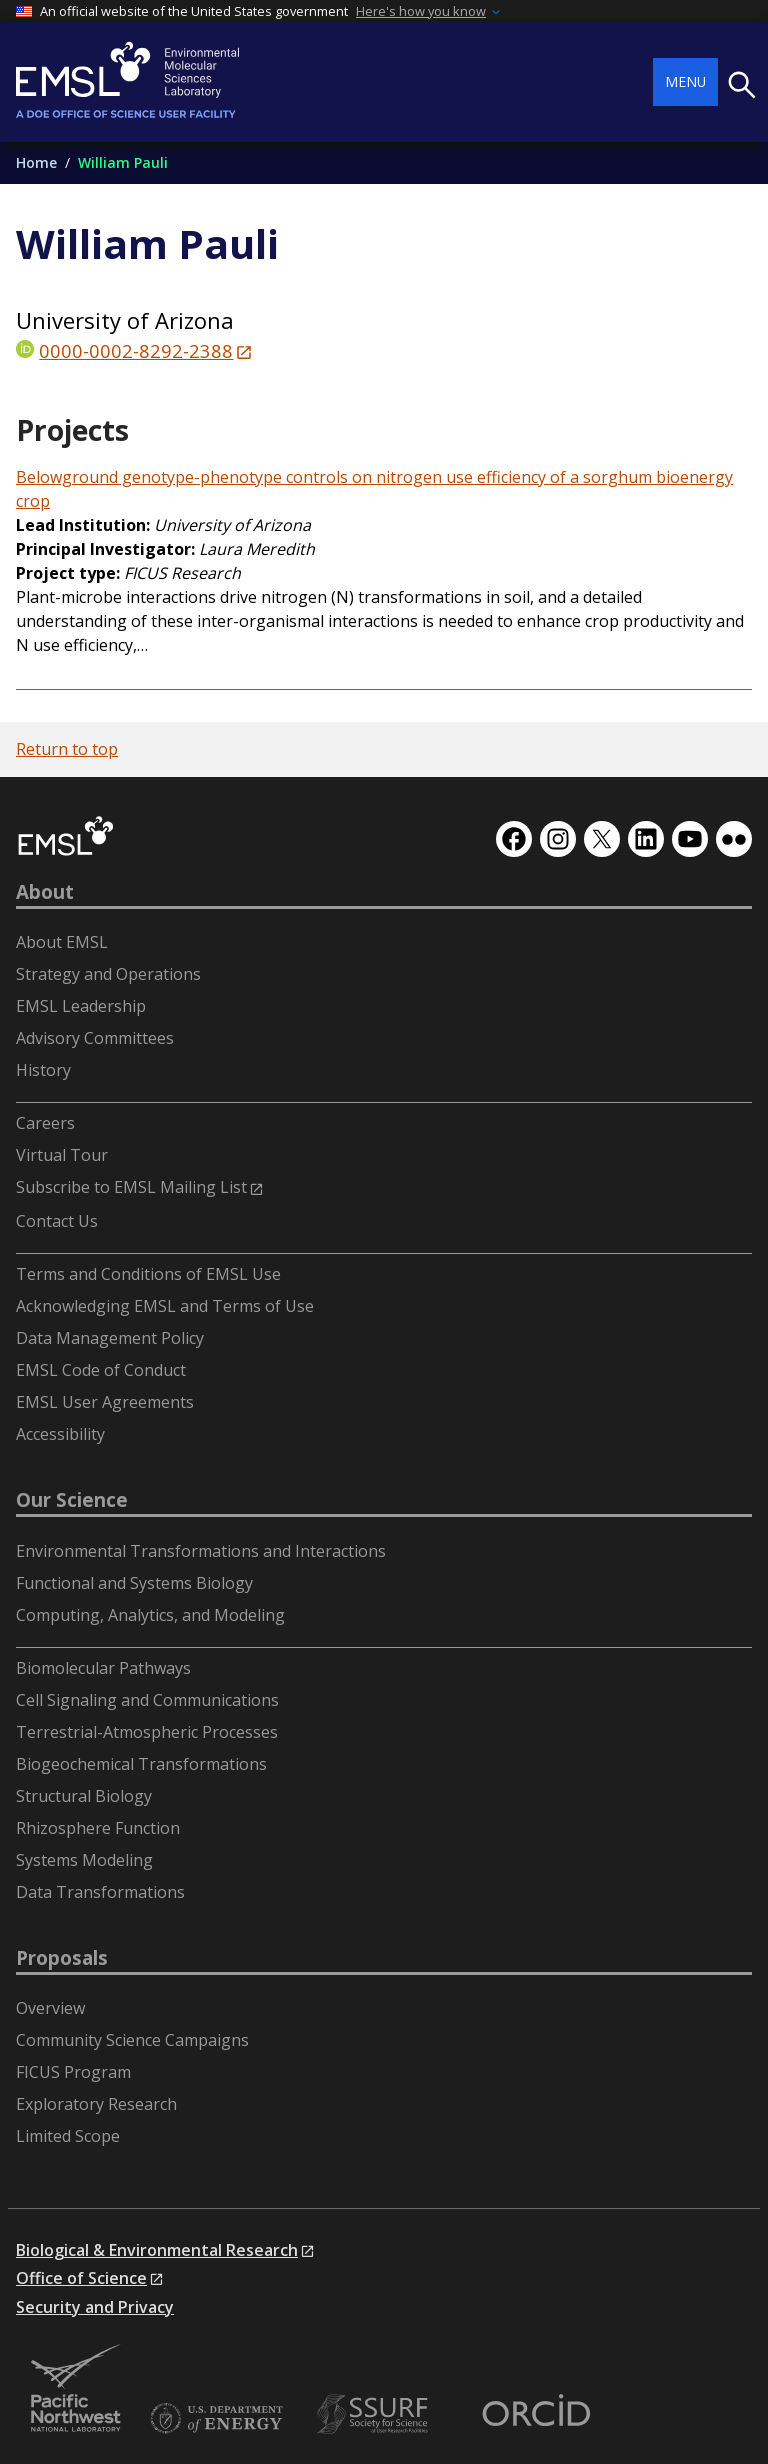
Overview (50, 2008)
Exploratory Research (96, 2104)
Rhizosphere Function (98, 1828)
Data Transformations (100, 1892)
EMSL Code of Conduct (101, 1370)
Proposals (62, 1958)
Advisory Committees (95, 1038)
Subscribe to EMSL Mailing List (131, 1187)
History (43, 1070)
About (45, 892)
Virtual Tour (62, 1155)
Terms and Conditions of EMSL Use (148, 1274)
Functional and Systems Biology (134, 1583)
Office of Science (81, 2278)
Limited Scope (68, 2136)
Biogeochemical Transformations (141, 1764)
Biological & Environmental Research (157, 2250)
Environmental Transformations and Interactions (201, 1551)
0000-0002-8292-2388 (136, 350)
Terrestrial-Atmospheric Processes (147, 1732)
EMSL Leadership (81, 1006)
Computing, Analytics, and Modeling (150, 1615)
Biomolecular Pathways (103, 1668)
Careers (45, 1123)
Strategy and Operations (108, 974)
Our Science (72, 1500)
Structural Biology (84, 1796)
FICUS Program (73, 2072)
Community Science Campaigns (132, 2040)
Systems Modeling (84, 1860)
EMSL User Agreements (105, 1402)
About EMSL (62, 942)
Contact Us (57, 1221)
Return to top (67, 749)
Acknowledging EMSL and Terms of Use (165, 1306)
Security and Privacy (95, 2307)
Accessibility (60, 1434)
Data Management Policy (110, 1338)
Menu (685, 81)
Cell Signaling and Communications (147, 1700)
